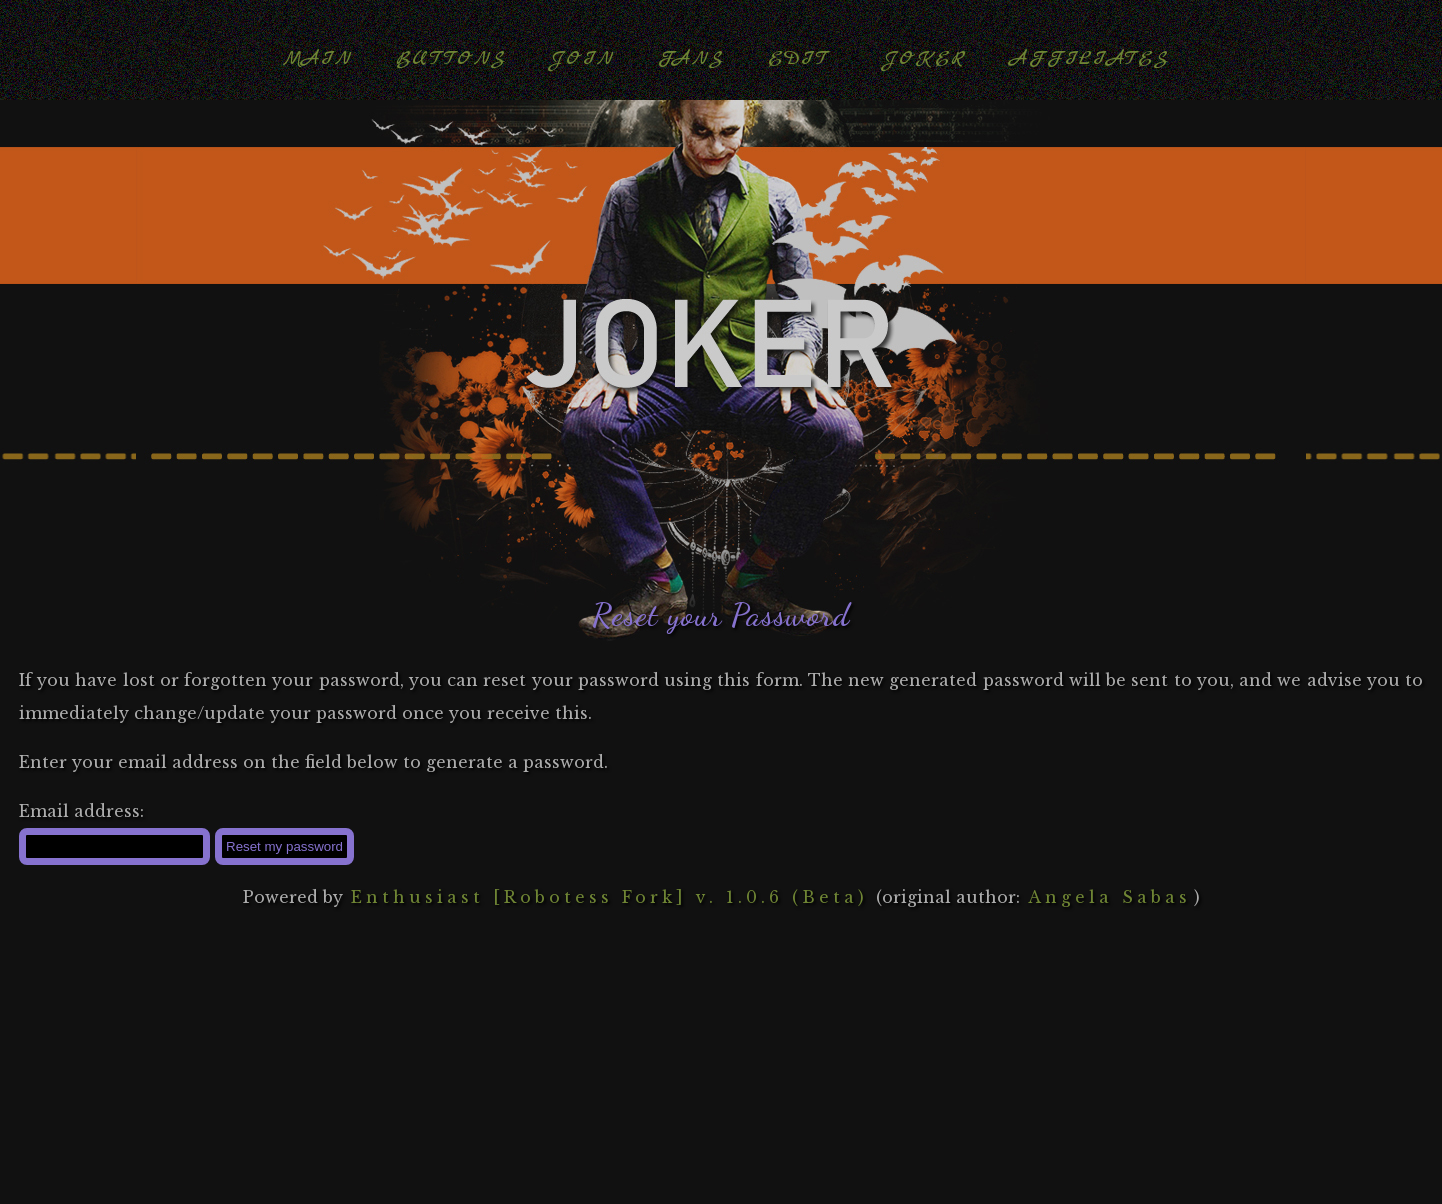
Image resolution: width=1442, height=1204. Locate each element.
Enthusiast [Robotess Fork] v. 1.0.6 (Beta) (609, 897)
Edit (798, 58)
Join (582, 58)
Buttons (451, 58)
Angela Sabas (1109, 897)
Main (317, 58)
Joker (924, 58)
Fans (691, 58)
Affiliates (1089, 58)
